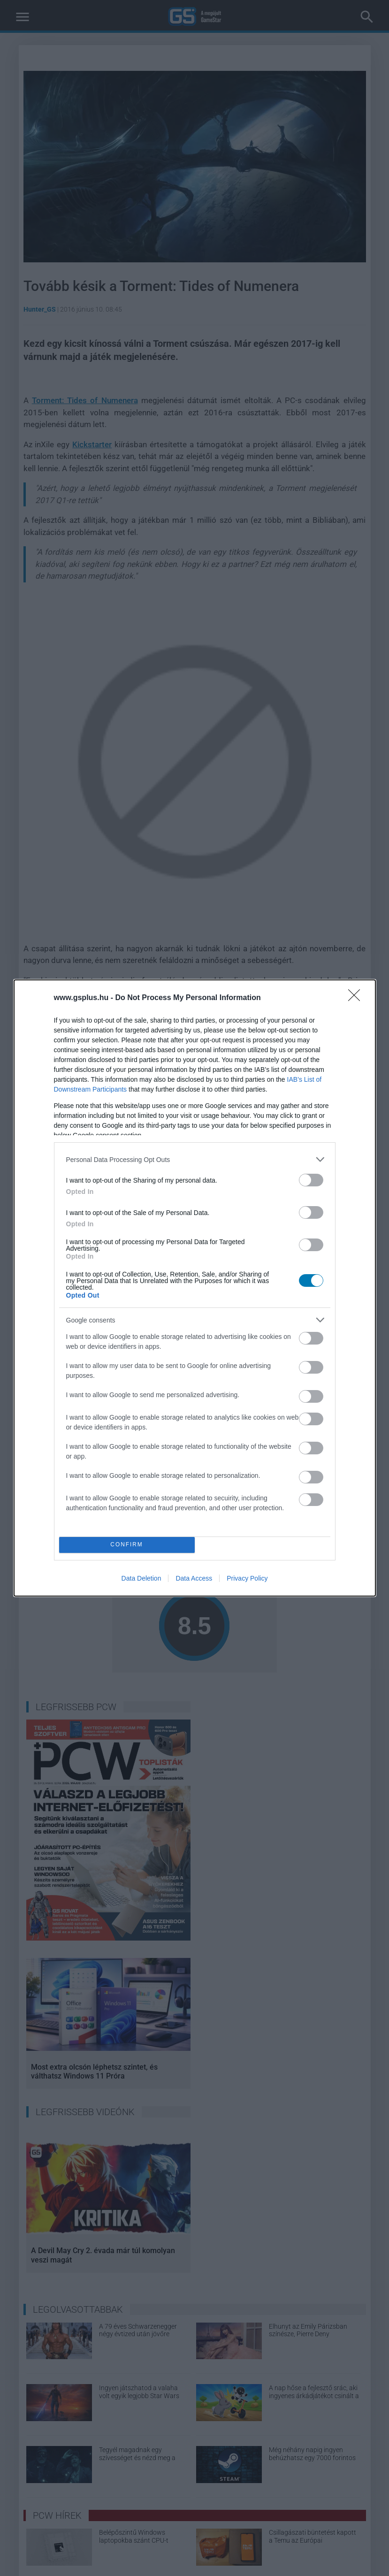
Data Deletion (141, 1578)
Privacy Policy (247, 1578)
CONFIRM (127, 1545)
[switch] (311, 1180)
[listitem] (194, 1159)
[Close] (357, 998)
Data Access (193, 1578)
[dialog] (194, 1288)
